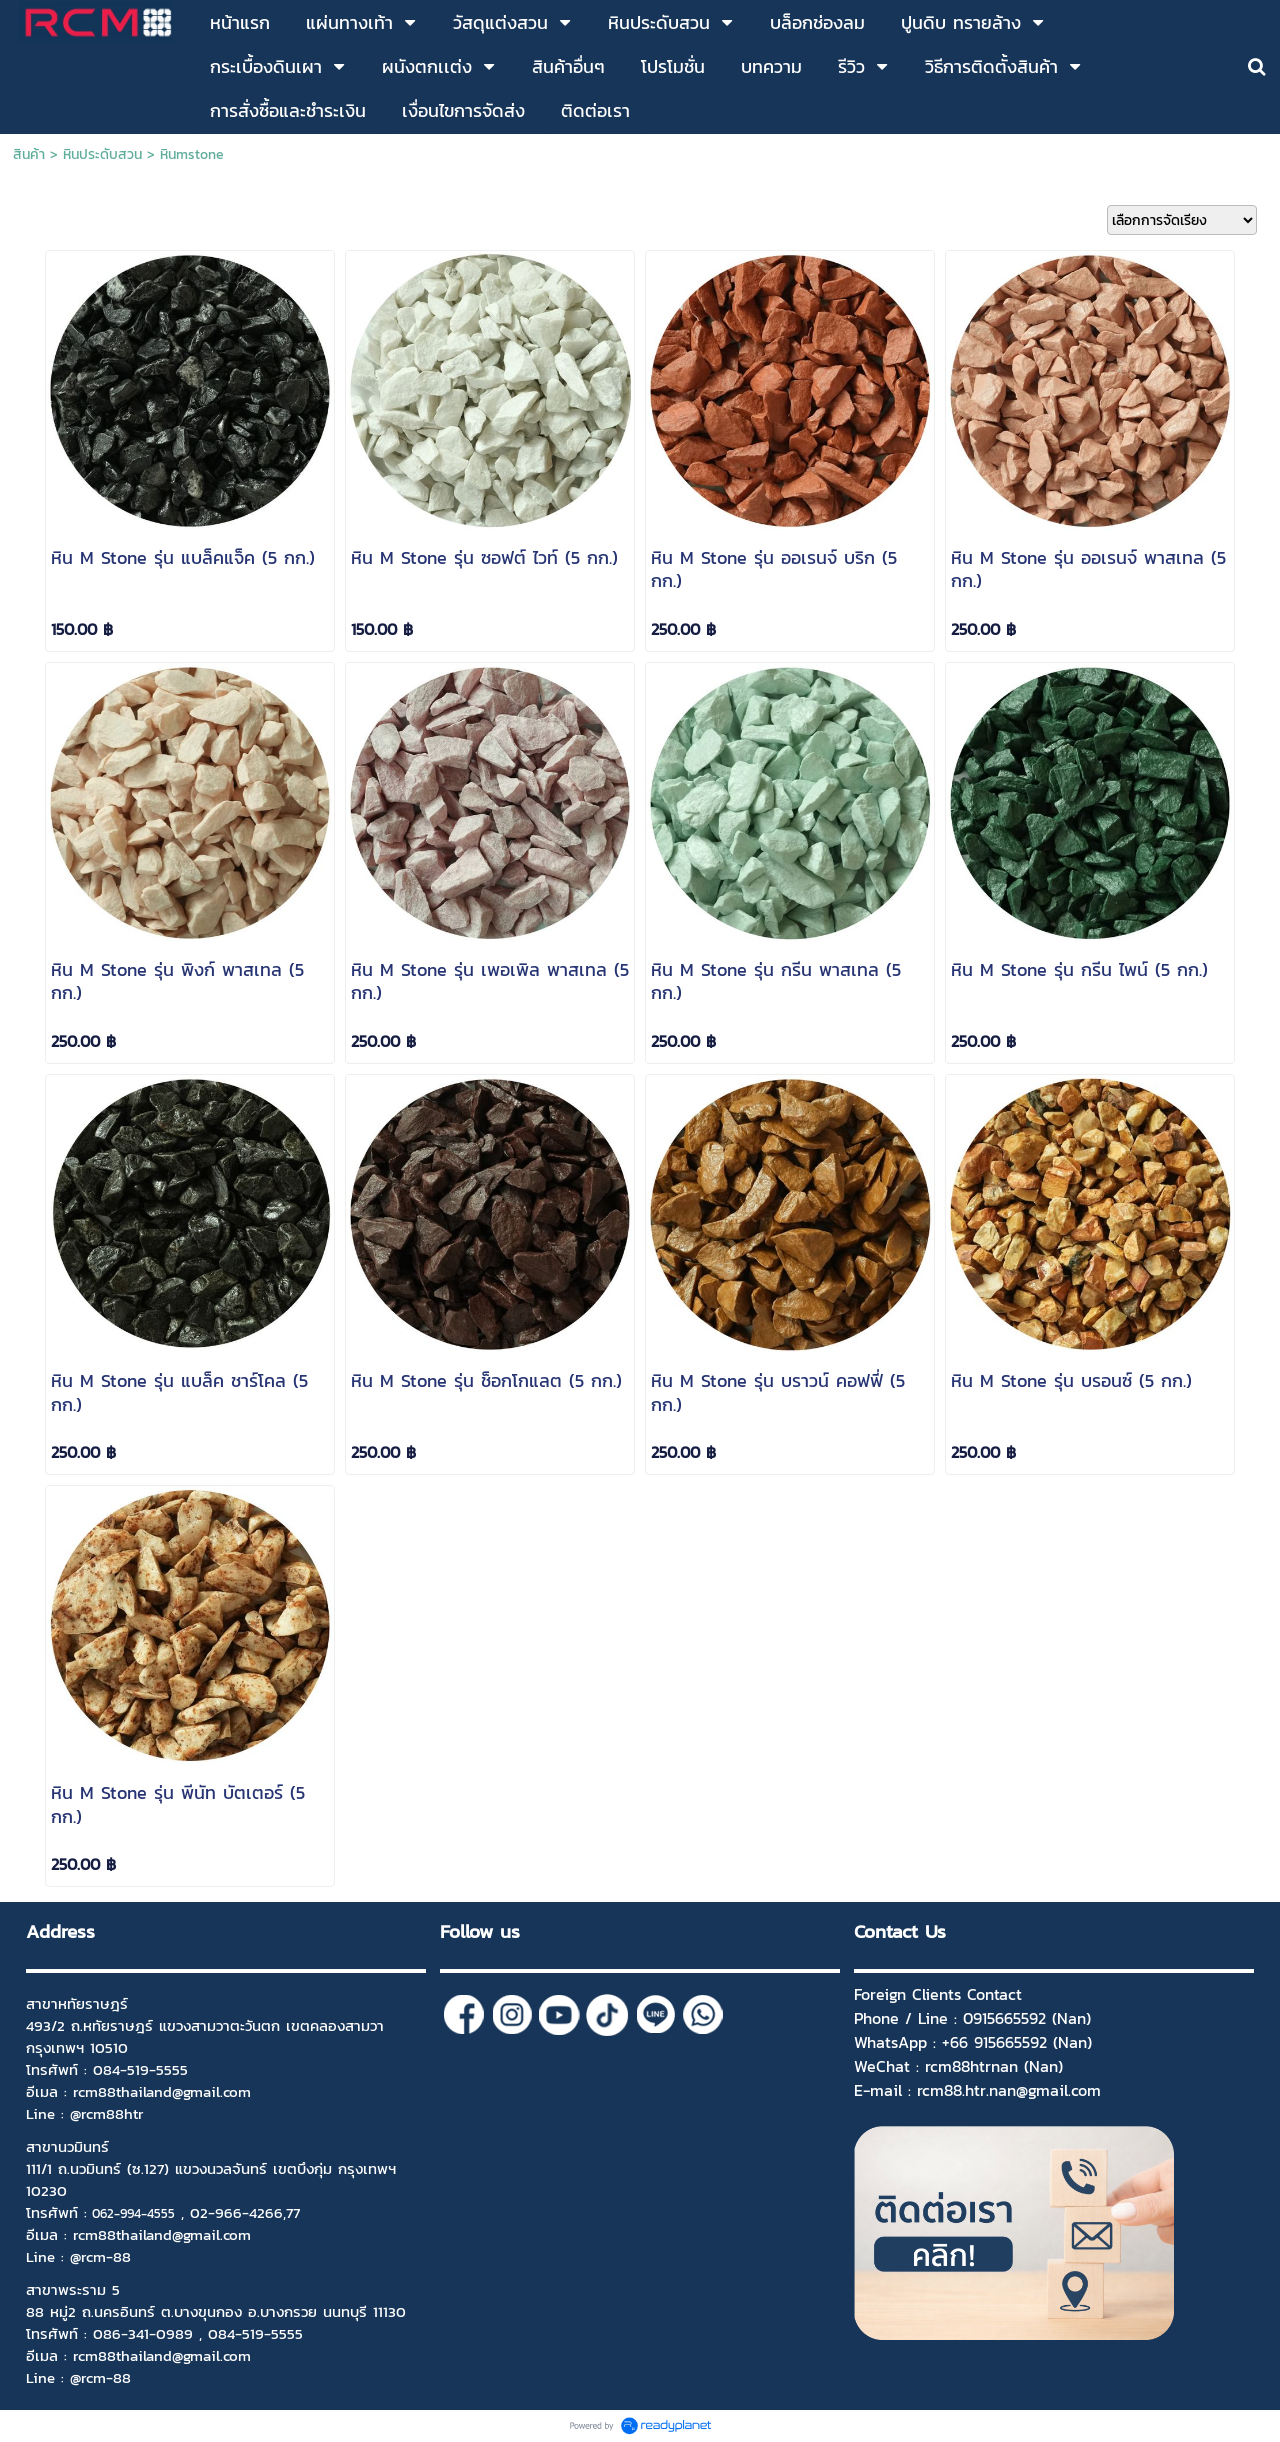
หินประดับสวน (102, 154)
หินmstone (192, 154)
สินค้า (29, 154)
